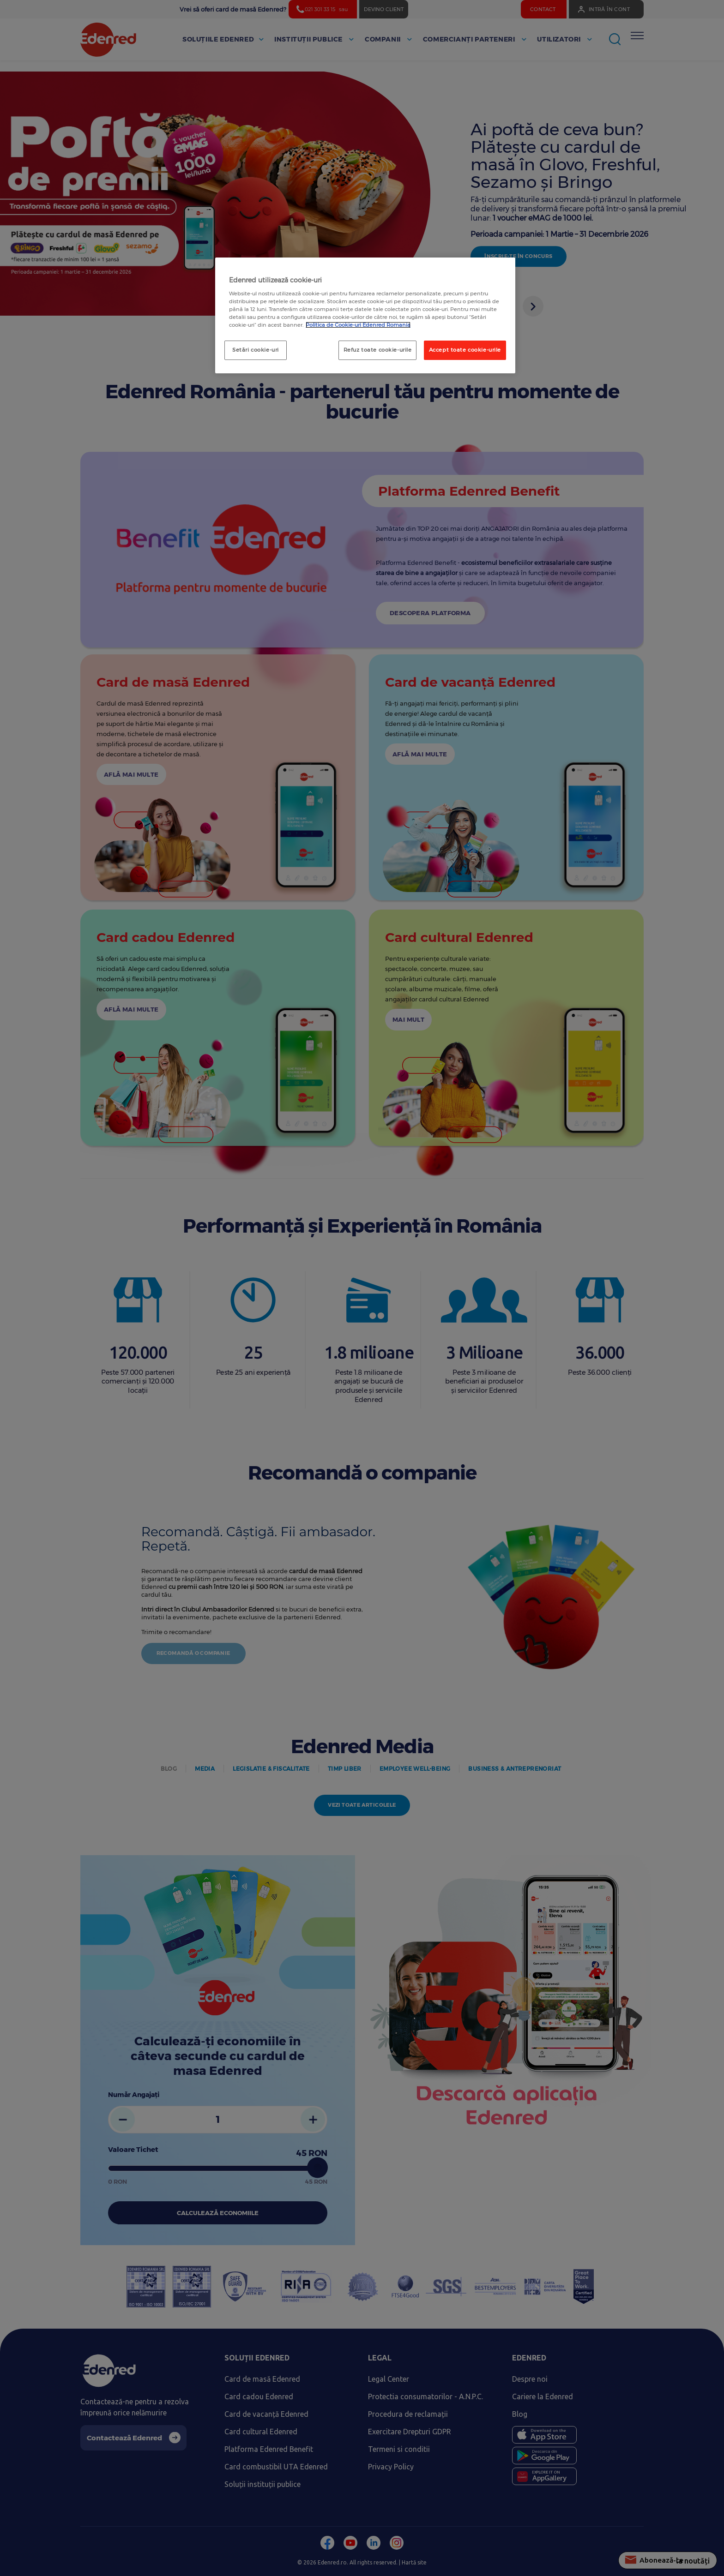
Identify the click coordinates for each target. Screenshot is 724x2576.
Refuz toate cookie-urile (378, 350)
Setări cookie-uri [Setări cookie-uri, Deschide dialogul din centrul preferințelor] (255, 350)
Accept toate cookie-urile (465, 350)
